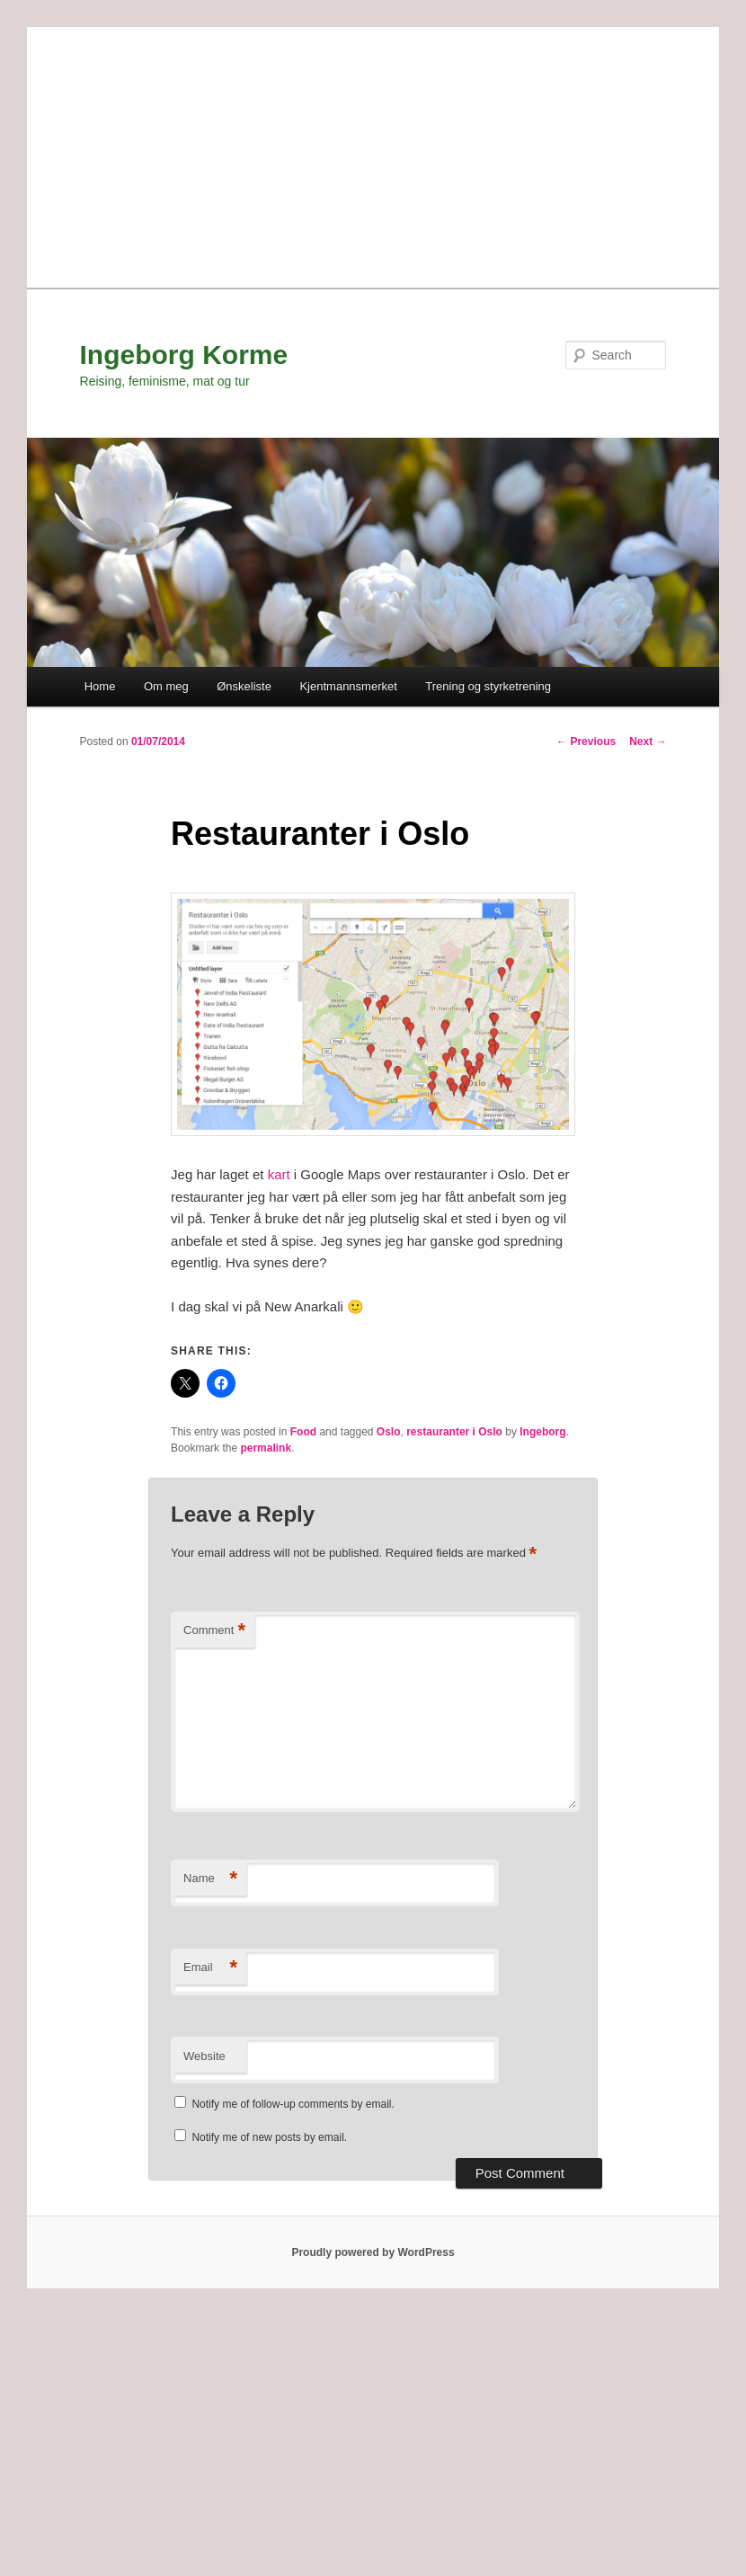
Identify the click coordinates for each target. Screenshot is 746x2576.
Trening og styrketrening (488, 686)
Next (647, 741)
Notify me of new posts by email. (269, 2137)
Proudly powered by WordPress (372, 2252)
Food (303, 1432)
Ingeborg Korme (184, 354)
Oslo (389, 1432)
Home (100, 686)
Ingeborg (542, 1432)
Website (204, 2056)
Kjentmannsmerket (347, 686)
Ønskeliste (244, 686)
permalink (265, 1448)
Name (210, 1879)
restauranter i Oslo (454, 1432)
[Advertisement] (373, 153)
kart (281, 1174)
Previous (586, 741)
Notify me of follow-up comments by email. (292, 2104)
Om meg (166, 686)
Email (210, 1968)
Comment (214, 1631)
